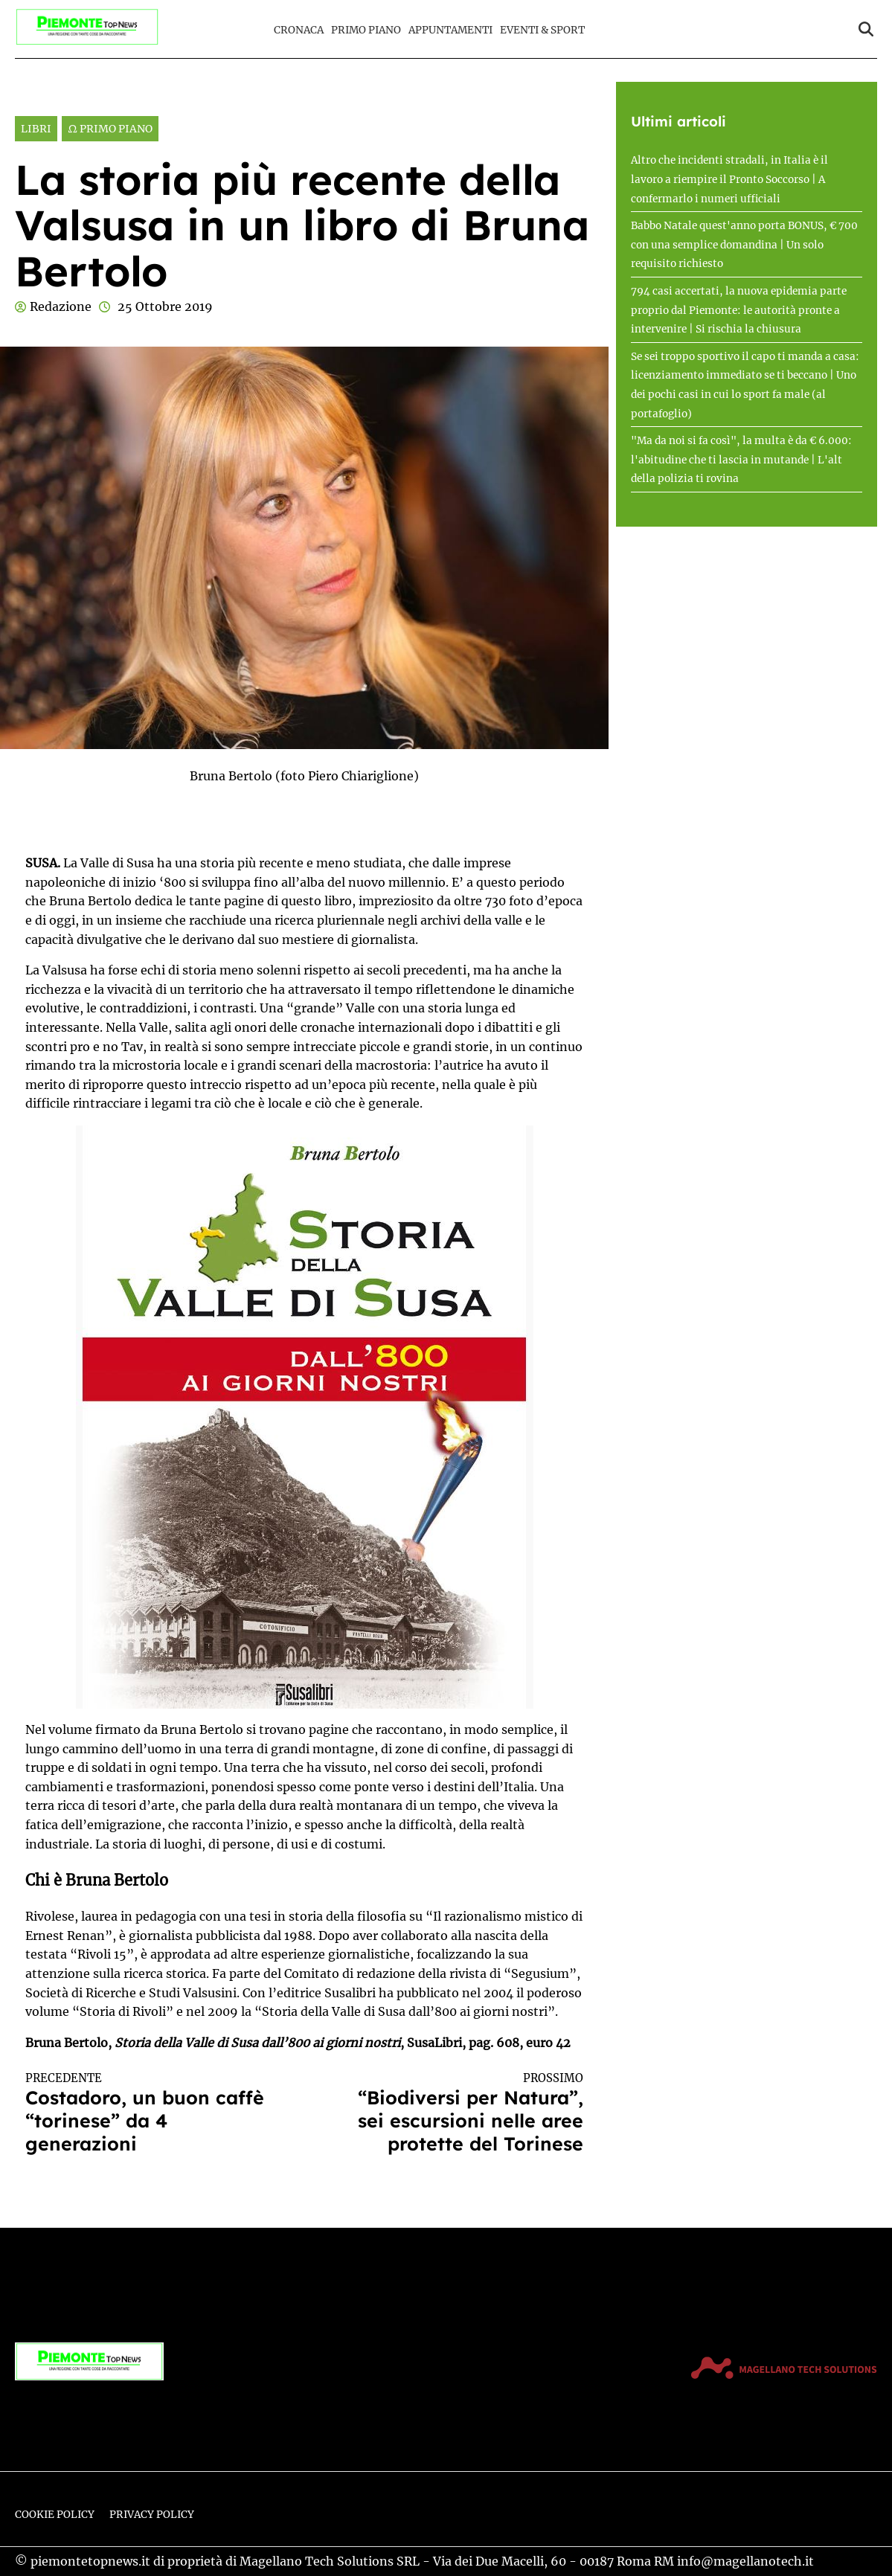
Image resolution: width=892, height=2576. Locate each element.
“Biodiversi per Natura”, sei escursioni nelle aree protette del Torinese (458, 2113)
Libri (36, 128)
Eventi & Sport (542, 30)
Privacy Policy (151, 2514)
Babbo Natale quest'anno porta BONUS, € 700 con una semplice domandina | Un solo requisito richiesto (744, 244)
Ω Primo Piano (110, 128)
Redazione (61, 306)
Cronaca (299, 30)
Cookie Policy (54, 2514)
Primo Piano (366, 30)
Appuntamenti (450, 30)
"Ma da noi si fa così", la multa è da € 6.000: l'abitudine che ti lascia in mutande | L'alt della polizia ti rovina (741, 459)
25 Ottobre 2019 (165, 306)
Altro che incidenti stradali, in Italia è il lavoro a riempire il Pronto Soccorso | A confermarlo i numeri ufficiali (729, 179)
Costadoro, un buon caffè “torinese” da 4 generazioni (151, 2113)
